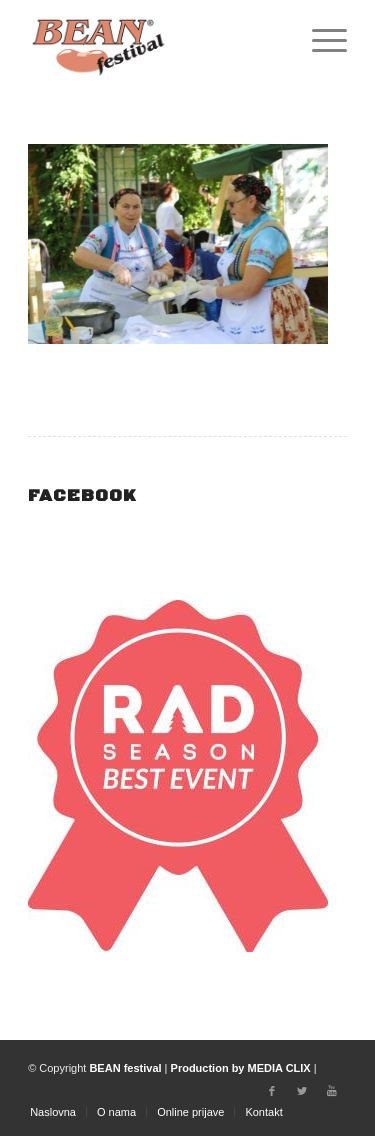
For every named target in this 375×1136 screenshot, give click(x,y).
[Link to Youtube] (332, 1091)
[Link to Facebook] (272, 1091)
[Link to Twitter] (302, 1091)
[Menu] (319, 40)
